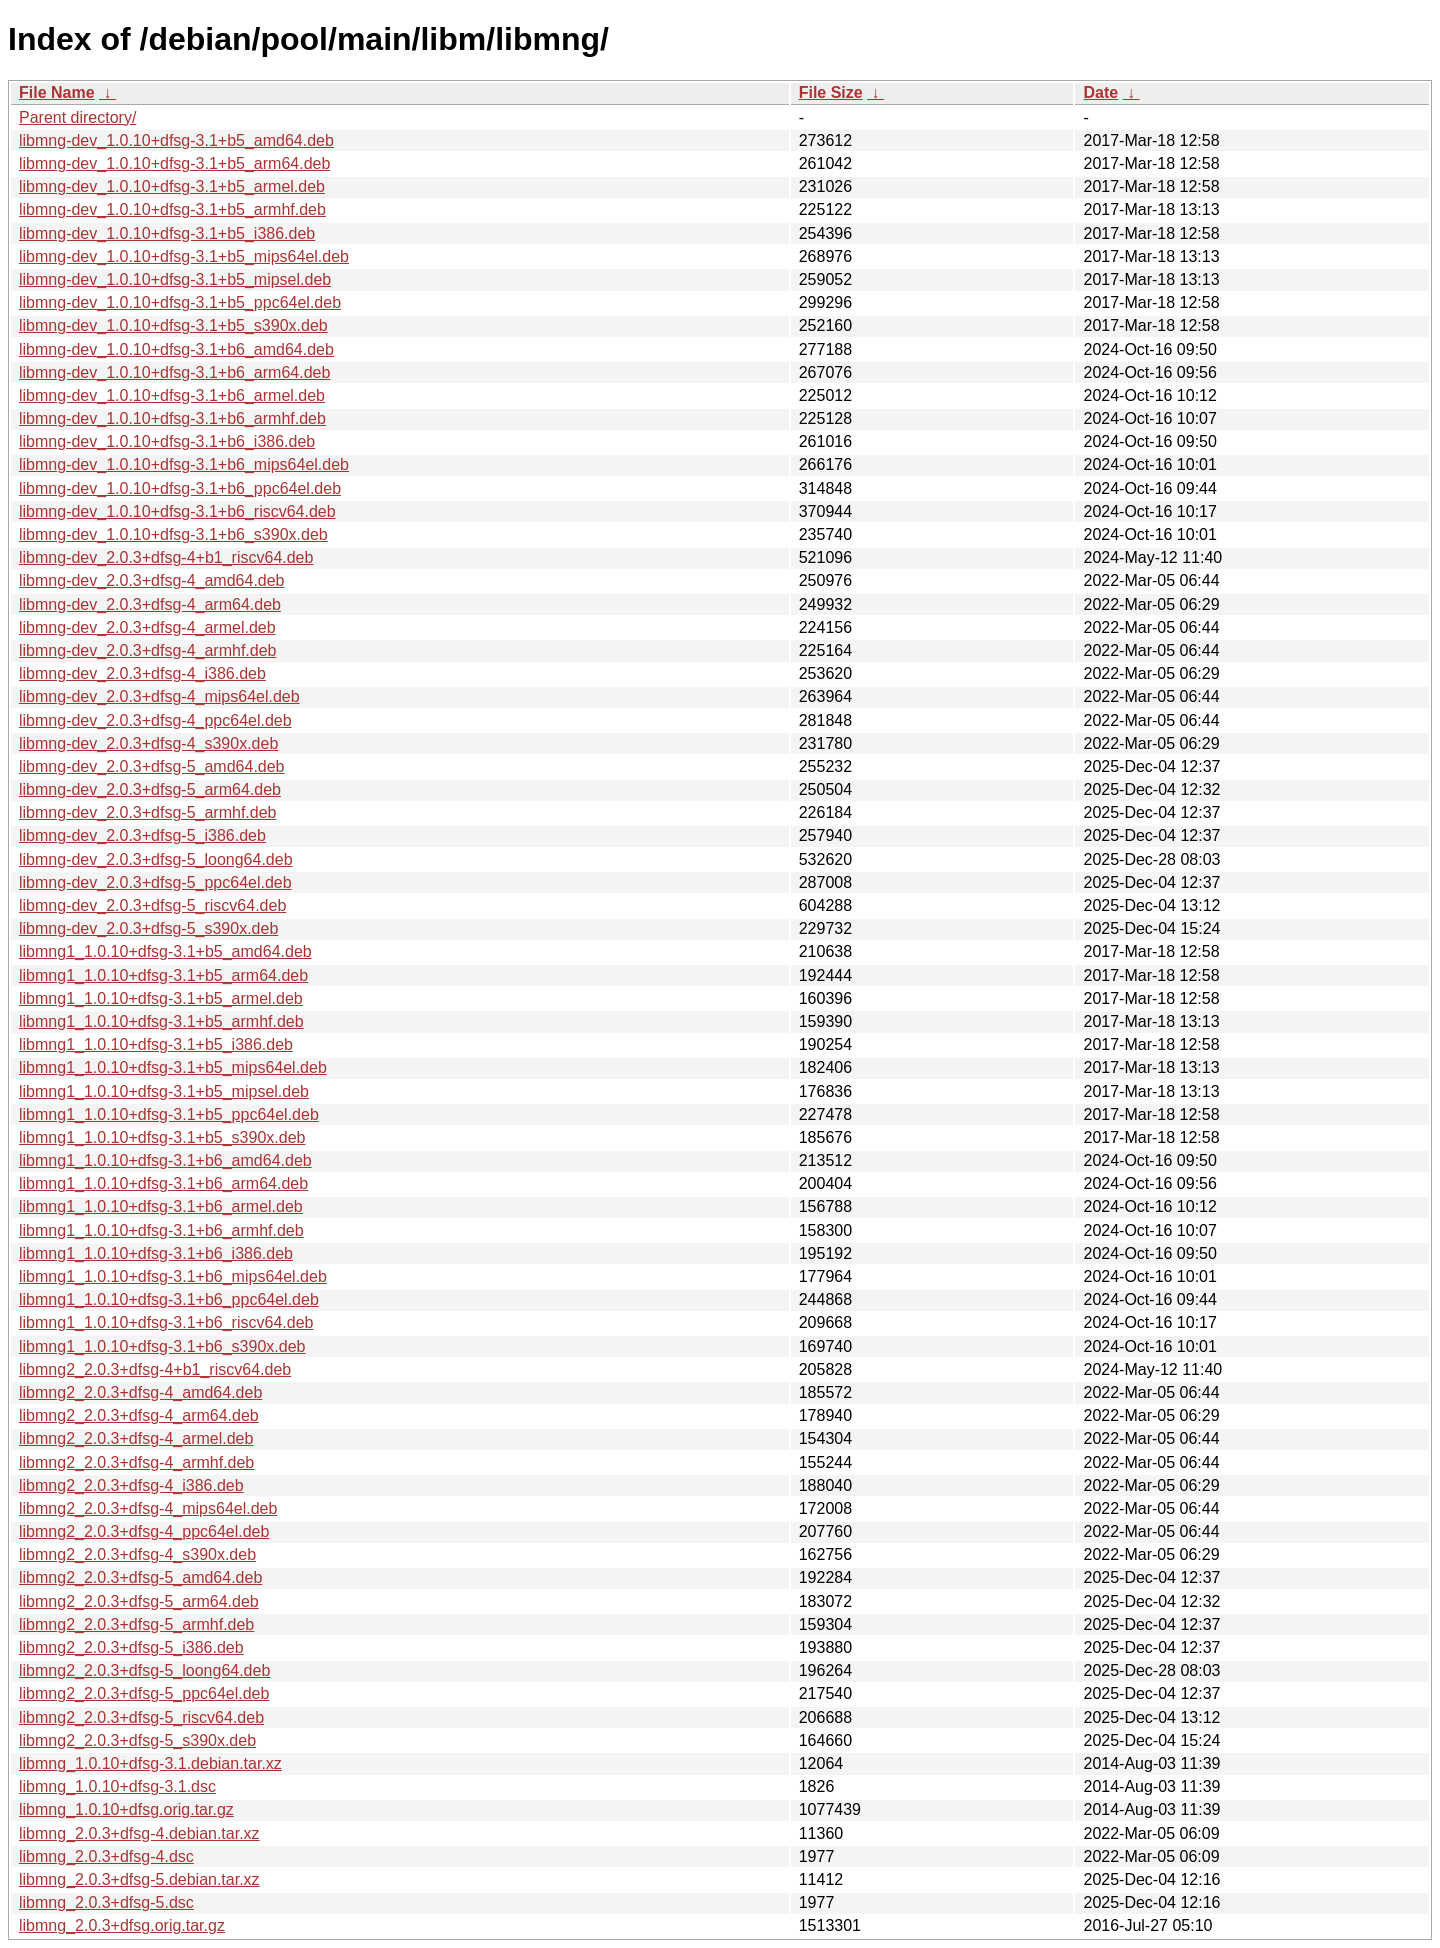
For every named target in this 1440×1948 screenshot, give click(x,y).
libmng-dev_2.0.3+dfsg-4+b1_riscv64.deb (166, 557)
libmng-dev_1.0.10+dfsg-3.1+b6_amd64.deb (176, 349)
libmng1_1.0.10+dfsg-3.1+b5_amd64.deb (165, 951)
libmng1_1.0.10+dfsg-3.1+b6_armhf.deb (161, 1230)
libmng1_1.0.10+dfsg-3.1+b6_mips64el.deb (173, 1276)
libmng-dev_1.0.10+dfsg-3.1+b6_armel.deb (172, 395)
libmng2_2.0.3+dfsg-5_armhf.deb (136, 1624)
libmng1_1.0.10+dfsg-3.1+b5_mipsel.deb (164, 1091)
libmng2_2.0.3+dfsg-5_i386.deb (131, 1647)
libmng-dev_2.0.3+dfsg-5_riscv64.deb (152, 905)
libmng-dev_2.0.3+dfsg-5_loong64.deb (156, 859)
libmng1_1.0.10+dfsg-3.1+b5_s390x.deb (162, 1137)
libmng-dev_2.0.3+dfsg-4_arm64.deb (150, 604)
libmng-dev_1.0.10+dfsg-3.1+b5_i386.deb (167, 233)
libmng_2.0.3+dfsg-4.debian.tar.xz (139, 1833)
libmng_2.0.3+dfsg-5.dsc (106, 1902)
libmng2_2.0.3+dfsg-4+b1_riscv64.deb (155, 1369)
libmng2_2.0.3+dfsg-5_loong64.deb (144, 1670)
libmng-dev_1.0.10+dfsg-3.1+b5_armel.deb (172, 186)
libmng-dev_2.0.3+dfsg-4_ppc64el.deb (155, 720)
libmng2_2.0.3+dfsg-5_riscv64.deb (141, 1717)
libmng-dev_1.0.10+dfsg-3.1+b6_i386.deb (167, 441)
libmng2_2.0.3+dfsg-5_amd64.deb (140, 1577)
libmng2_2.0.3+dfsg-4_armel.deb (136, 1438)
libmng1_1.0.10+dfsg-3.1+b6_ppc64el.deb (169, 1299)
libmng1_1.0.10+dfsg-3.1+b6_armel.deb (161, 1206)
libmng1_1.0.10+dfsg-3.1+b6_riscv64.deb (166, 1322)
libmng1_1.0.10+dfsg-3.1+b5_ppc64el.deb (169, 1114)
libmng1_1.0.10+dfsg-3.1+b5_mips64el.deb (173, 1067)
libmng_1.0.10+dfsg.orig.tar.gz (126, 1809)
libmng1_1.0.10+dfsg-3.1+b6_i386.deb (156, 1253)
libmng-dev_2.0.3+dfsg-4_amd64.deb (152, 580)
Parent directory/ (77, 117)
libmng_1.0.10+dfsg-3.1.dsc (117, 1786)
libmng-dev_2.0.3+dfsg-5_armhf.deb (148, 812)
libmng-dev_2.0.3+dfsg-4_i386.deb (142, 673)
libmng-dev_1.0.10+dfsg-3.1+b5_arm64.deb (174, 163)
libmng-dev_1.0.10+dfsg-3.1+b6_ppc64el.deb (180, 488)
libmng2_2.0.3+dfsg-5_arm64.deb (139, 1601)
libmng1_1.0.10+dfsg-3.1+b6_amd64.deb (165, 1160)
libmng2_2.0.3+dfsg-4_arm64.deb (139, 1415)
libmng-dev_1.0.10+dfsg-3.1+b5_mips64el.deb (184, 256)
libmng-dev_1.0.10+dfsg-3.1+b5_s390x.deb (173, 325)
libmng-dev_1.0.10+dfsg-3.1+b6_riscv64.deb (177, 511)
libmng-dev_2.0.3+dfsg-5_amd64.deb (152, 766)
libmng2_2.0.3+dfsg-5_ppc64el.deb (144, 1693)
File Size (831, 92)
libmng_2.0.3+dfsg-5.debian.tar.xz (139, 1879)
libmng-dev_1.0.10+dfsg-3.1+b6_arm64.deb (174, 372)
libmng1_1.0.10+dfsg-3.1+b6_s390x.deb (162, 1346)
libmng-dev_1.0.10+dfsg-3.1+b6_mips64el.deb (184, 464)
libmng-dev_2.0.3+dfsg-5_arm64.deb (150, 789)
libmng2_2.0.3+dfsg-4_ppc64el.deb (144, 1531)
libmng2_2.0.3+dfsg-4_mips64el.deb (148, 1508)
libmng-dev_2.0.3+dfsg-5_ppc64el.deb (155, 882)
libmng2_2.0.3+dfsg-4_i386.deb (131, 1485)
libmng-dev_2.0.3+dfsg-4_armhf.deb (148, 650)
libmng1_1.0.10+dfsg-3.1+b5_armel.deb (161, 998)
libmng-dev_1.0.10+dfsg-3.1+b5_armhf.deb (172, 209)
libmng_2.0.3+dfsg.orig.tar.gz (122, 1925)
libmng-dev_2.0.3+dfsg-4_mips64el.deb (159, 696)
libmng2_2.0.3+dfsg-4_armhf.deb (136, 1462)
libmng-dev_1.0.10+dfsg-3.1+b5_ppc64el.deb (180, 302)
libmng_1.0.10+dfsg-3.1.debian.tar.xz (150, 1763)
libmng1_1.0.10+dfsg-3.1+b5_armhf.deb (161, 1021)
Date (1100, 92)
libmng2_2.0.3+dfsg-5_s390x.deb (137, 1740)
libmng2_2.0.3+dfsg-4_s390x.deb (137, 1554)
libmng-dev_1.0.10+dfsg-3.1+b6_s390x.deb (173, 534)
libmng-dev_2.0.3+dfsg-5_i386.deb (142, 835)
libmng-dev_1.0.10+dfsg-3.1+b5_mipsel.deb (175, 279)
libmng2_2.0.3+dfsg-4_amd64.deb (140, 1392)
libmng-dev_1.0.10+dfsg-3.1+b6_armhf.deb (172, 418)
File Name (57, 92)
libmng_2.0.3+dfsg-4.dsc (106, 1856)
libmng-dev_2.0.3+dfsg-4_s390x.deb (148, 743)
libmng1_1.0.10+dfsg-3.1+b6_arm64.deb (163, 1183)
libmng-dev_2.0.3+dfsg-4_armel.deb (147, 627)
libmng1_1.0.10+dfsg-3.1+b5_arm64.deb (163, 975)
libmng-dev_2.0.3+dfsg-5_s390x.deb (148, 928)
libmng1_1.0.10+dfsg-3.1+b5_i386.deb (156, 1044)
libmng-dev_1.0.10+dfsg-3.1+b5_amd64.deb (176, 140)
